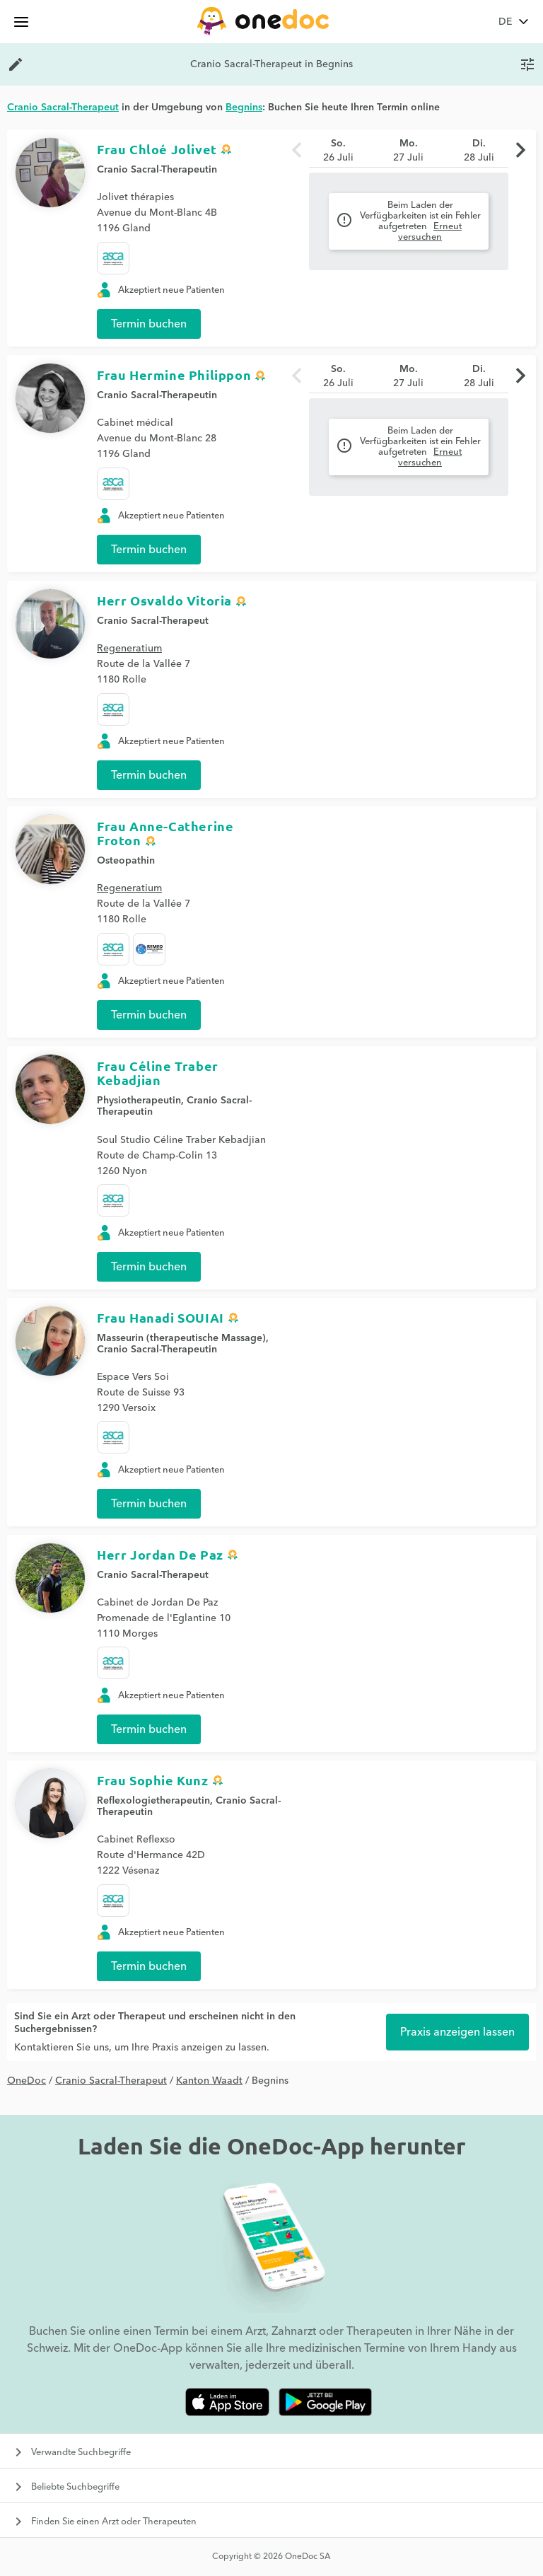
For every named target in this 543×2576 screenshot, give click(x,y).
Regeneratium (129, 648)
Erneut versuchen (430, 232)
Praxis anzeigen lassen (457, 2032)
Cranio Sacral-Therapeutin (157, 169)
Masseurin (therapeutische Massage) (181, 1338)
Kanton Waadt (209, 2080)
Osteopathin (126, 860)
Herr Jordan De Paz (160, 1554)
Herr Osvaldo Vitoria (164, 600)
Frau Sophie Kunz (153, 1780)
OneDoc (26, 2080)
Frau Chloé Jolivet (157, 149)
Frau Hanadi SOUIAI (160, 1317)
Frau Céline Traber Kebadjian (157, 1072)
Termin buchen (149, 324)
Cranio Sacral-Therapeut (153, 621)
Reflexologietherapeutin (153, 1800)
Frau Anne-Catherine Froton (165, 833)
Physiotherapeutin (139, 1100)
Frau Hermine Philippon (174, 374)
